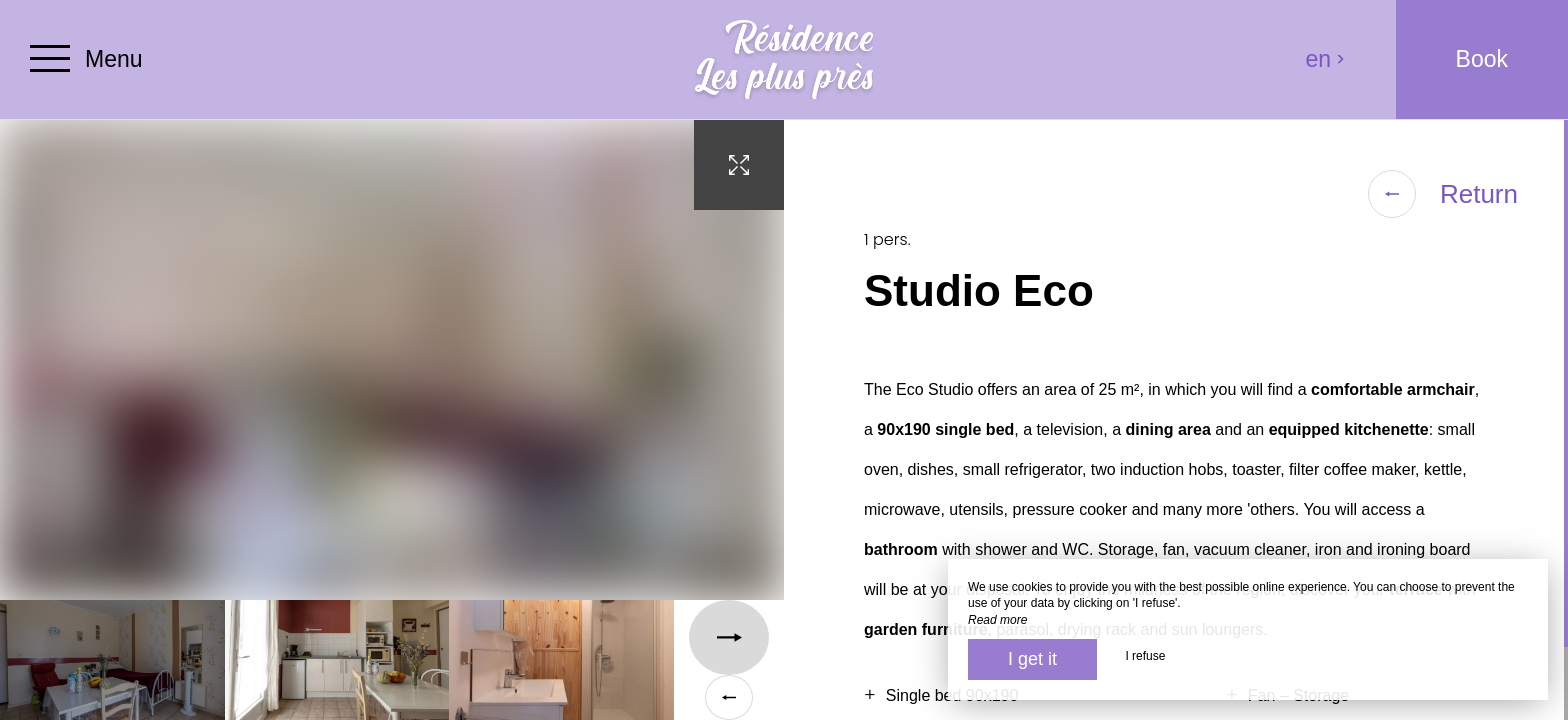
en (1326, 59)
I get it (1032, 659)
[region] (1176, 420)
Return (1443, 194)
